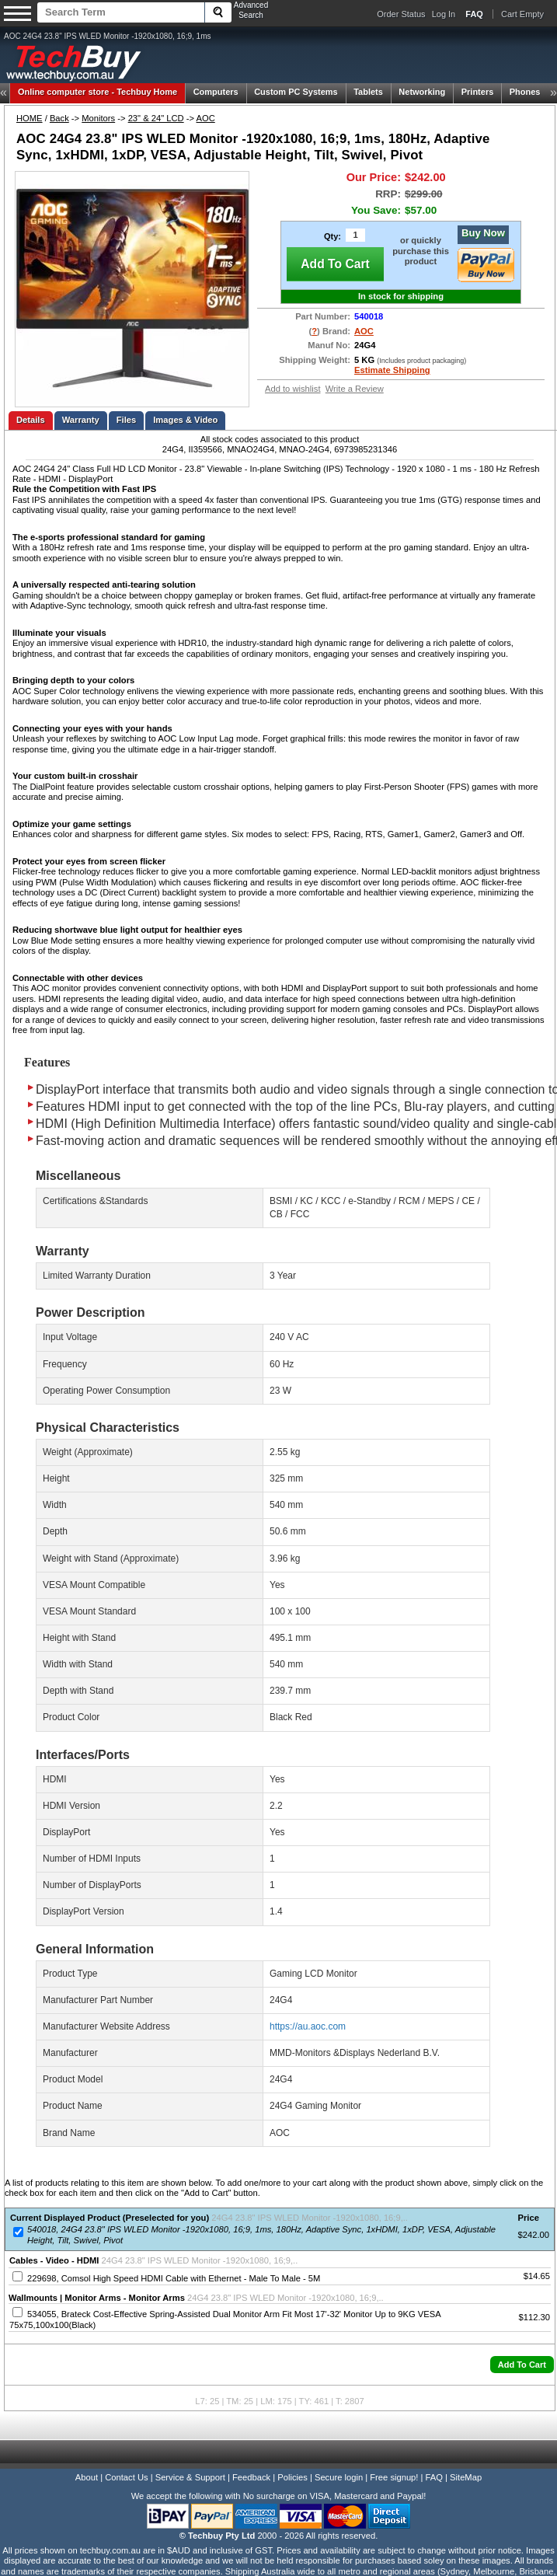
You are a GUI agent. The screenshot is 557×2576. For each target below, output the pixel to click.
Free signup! (394, 2477)
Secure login (339, 2477)
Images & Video (185, 419)
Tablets (368, 91)
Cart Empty (522, 14)
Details (30, 419)
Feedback (251, 2477)
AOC (206, 118)
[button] (522, 2364)
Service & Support (190, 2477)
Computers (215, 91)
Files (127, 419)
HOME (29, 118)
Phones (525, 91)
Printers (477, 91)
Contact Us (126, 2477)
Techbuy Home (97, 91)
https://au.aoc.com (308, 2026)
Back (59, 118)
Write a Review (354, 388)
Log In (444, 14)
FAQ (434, 2477)
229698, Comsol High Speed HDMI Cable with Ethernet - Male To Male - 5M (173, 2278)
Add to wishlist (293, 388)
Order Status (401, 14)
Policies (292, 2477)
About (86, 2477)
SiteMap (466, 2477)
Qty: (332, 236)
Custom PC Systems (296, 91)
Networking (422, 91)
